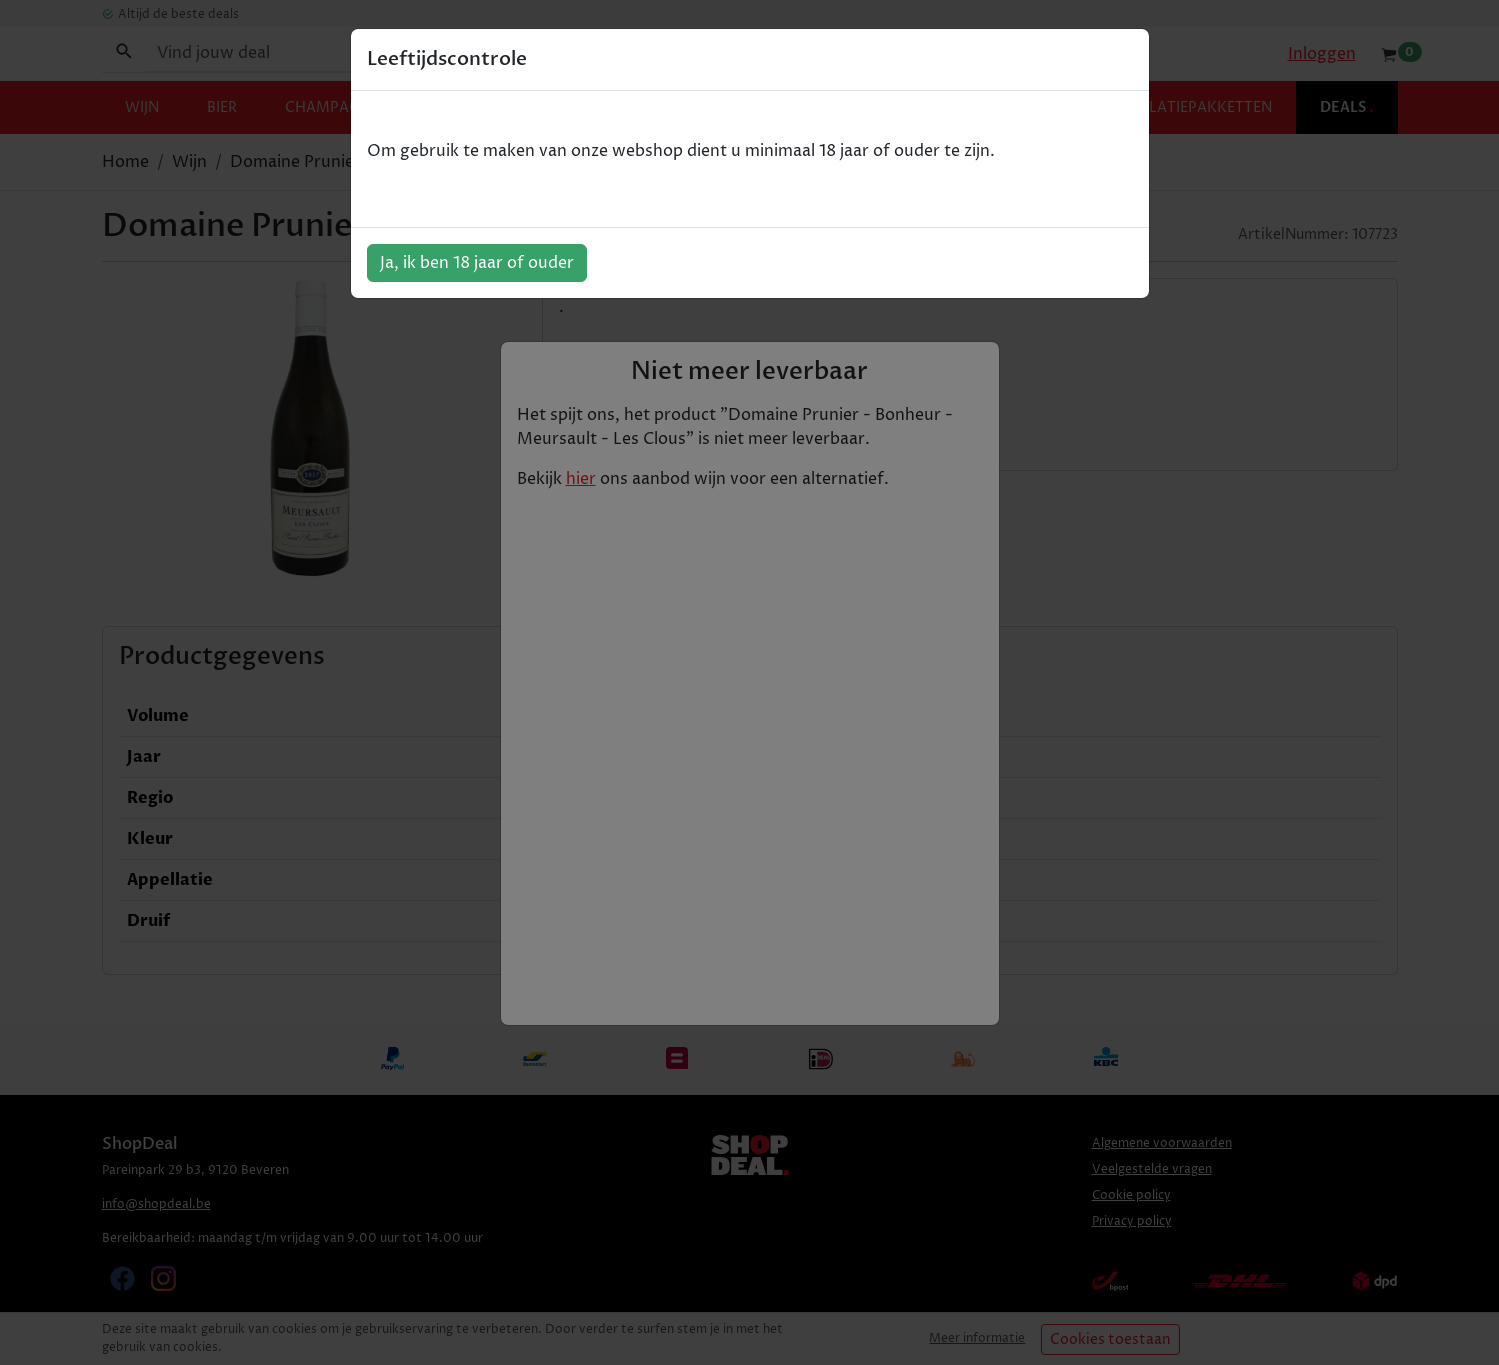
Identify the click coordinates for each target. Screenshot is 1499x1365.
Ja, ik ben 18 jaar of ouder (477, 263)
